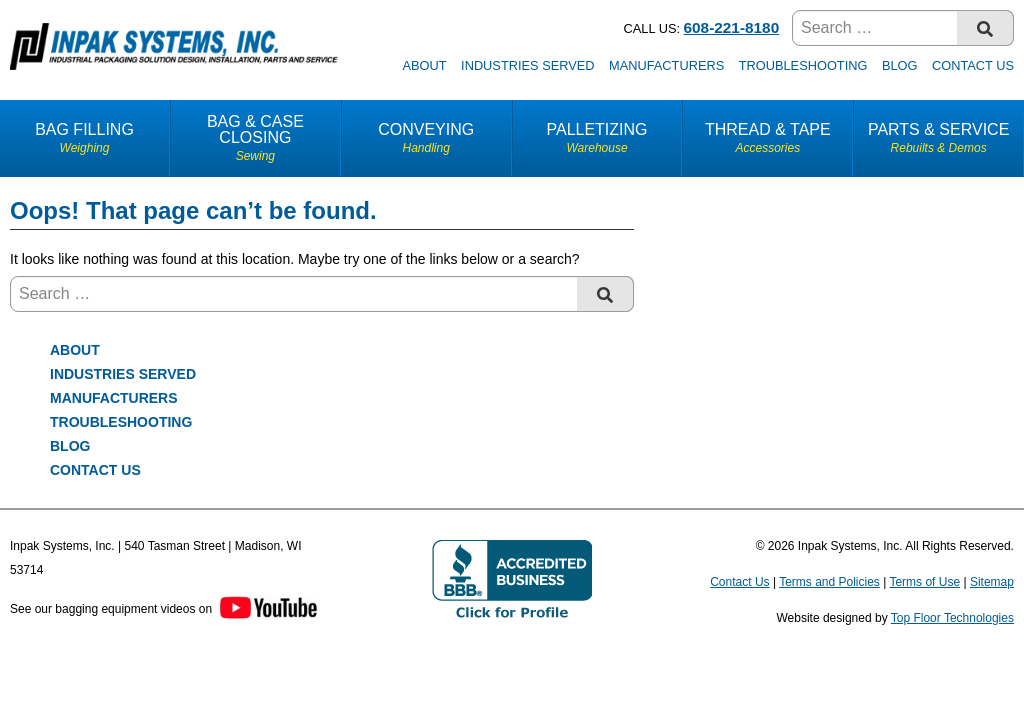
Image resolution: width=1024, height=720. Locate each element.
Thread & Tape (767, 138)
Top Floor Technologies (952, 618)
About (424, 65)
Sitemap (992, 582)
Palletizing (597, 138)
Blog (900, 65)
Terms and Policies (829, 582)
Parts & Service (938, 138)
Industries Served (527, 65)
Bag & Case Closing (255, 138)
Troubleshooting (803, 65)
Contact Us (973, 65)
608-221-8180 (732, 27)
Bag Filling (84, 138)
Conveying (426, 138)
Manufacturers (666, 65)
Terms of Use (924, 582)
